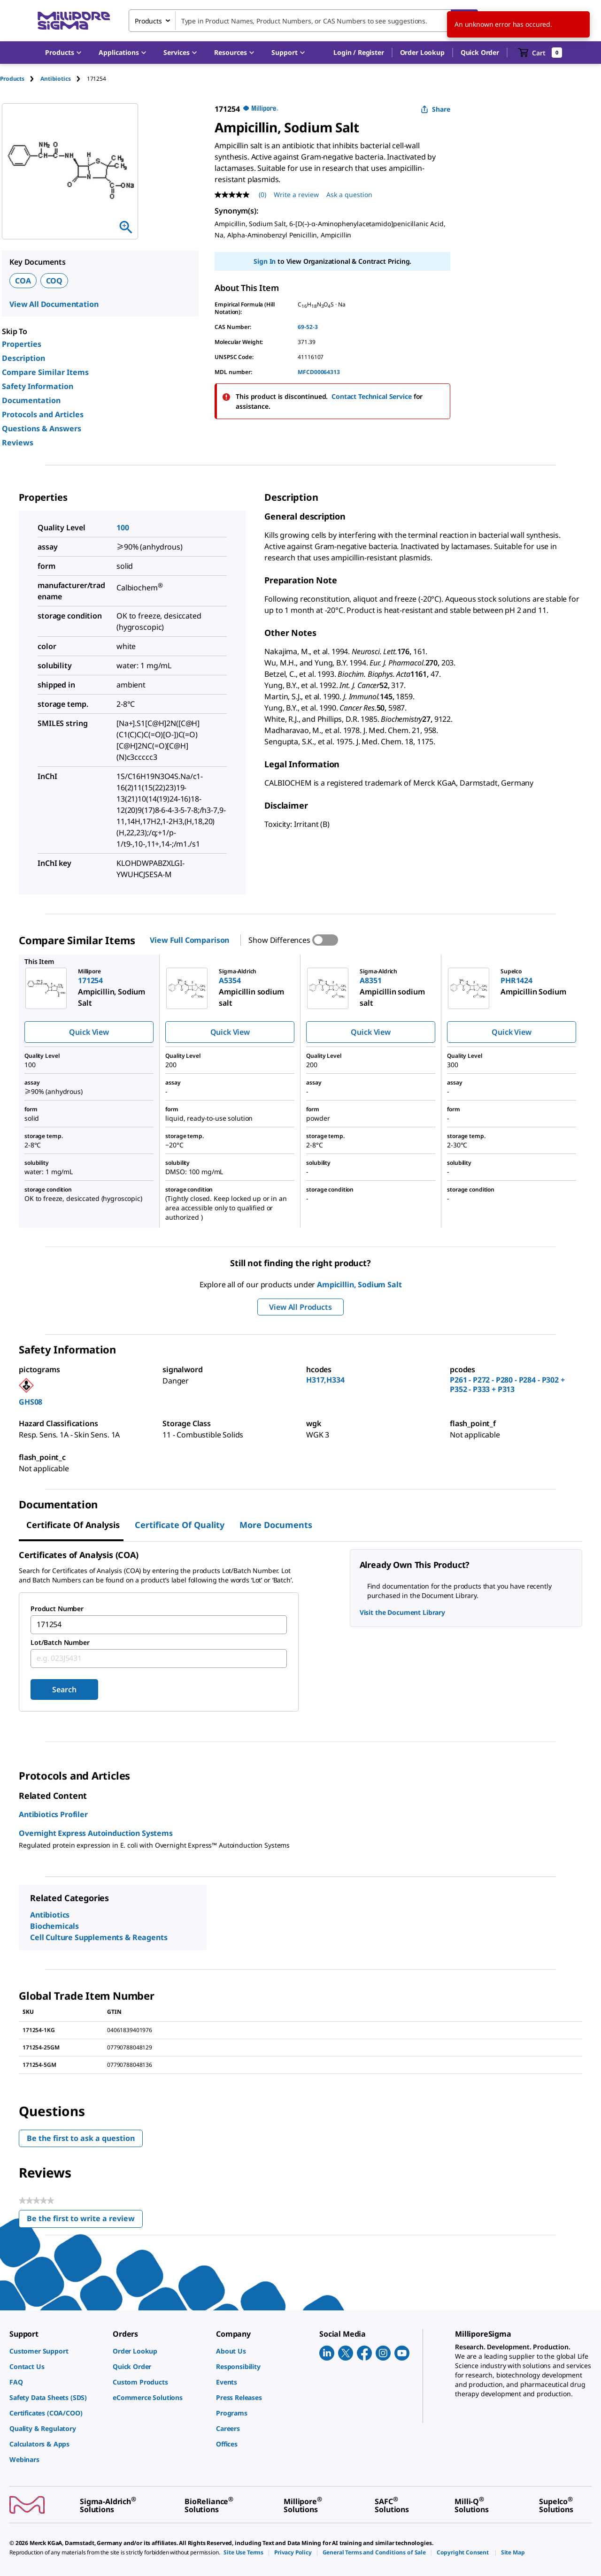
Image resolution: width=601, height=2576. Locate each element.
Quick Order (480, 52)
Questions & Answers (41, 428)
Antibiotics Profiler (53, 1814)
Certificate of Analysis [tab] (73, 1524)
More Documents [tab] (275, 1524)
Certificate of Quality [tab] (179, 1524)
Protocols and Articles (43, 414)
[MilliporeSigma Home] (74, 21)
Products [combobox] (148, 20)
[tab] (20, 79)
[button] (358, 52)
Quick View (88, 1032)
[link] (56, 2351)
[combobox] (303, 20)
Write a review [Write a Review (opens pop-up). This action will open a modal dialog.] (296, 194)
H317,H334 (325, 1380)
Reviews (17, 442)
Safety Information (37, 386)
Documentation (31, 400)
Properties (21, 344)
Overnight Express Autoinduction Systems (96, 1833)
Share (435, 109)
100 (122, 527)
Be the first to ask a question (81, 2138)
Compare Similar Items (45, 372)
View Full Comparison (189, 940)
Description (23, 358)
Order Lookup (422, 52)
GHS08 (30, 1402)
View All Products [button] (300, 1307)
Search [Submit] (64, 1689)
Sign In (265, 261)
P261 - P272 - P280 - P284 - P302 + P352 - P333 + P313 (507, 1384)
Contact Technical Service (371, 396)
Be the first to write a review (85, 2220)
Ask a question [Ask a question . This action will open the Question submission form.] (349, 194)
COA (23, 280)
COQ (54, 280)
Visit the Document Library (402, 1612)
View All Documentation (53, 304)
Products (12, 79)
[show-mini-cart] (540, 52)
